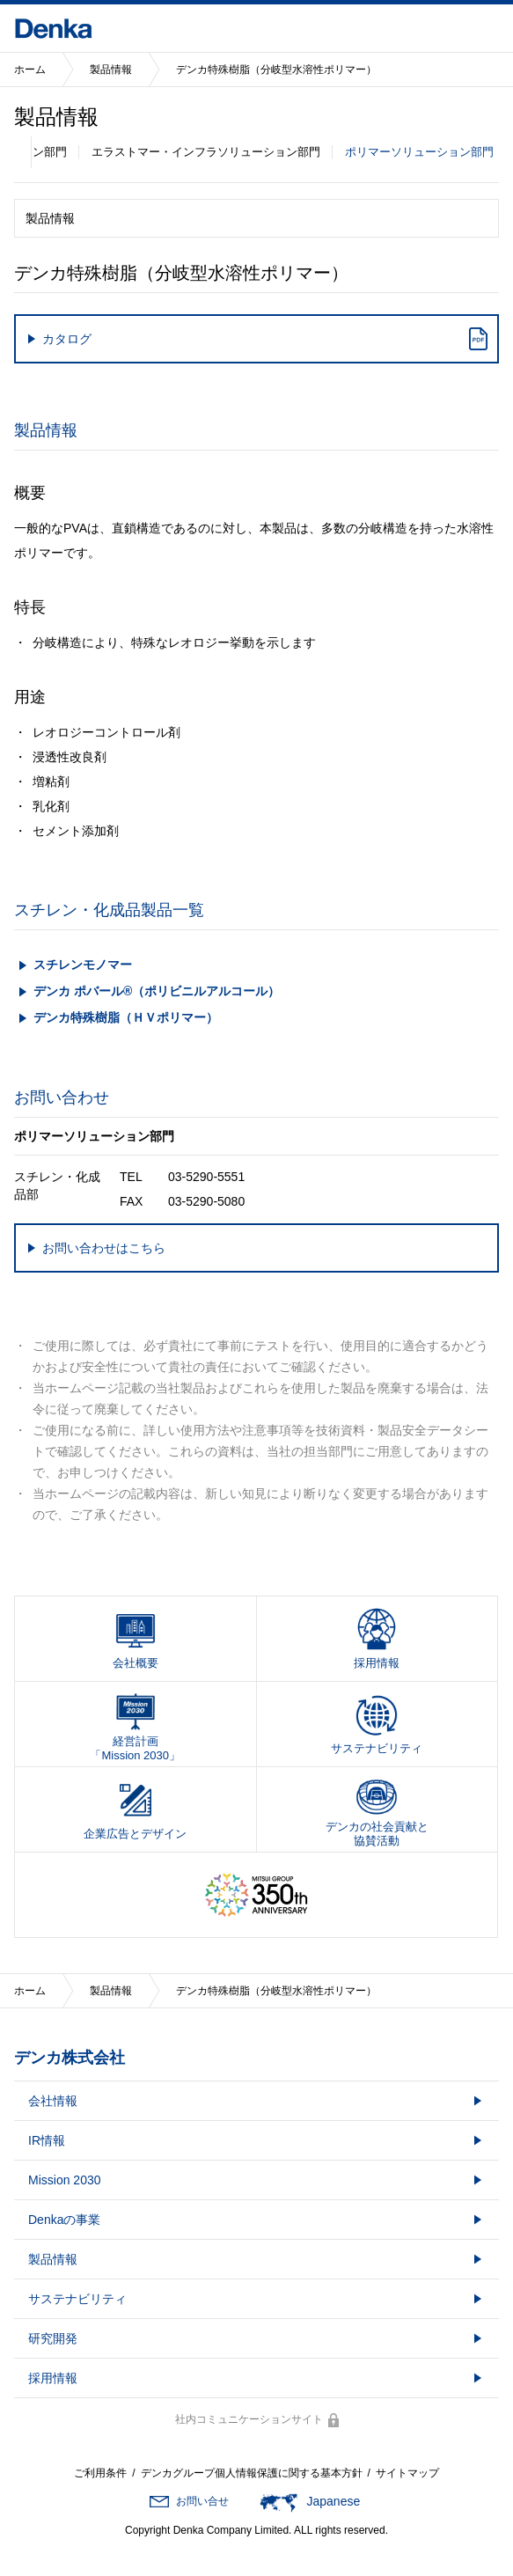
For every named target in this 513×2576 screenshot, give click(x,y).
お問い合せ (202, 2501)
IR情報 (46, 2140)
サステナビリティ (77, 2299)
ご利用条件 (100, 2473)
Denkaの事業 (64, 2220)
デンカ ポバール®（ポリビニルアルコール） (156, 991)
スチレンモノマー (82, 965)
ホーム (30, 69)
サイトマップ (407, 2473)
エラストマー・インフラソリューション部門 (206, 151)
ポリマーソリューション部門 (419, 151)
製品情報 (111, 69)
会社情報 (52, 2101)
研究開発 (52, 2338)
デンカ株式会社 (69, 2057)
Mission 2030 (64, 2180)
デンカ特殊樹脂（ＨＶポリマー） (125, 1017)
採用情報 (52, 2378)
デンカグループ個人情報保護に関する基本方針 (252, 2473)
